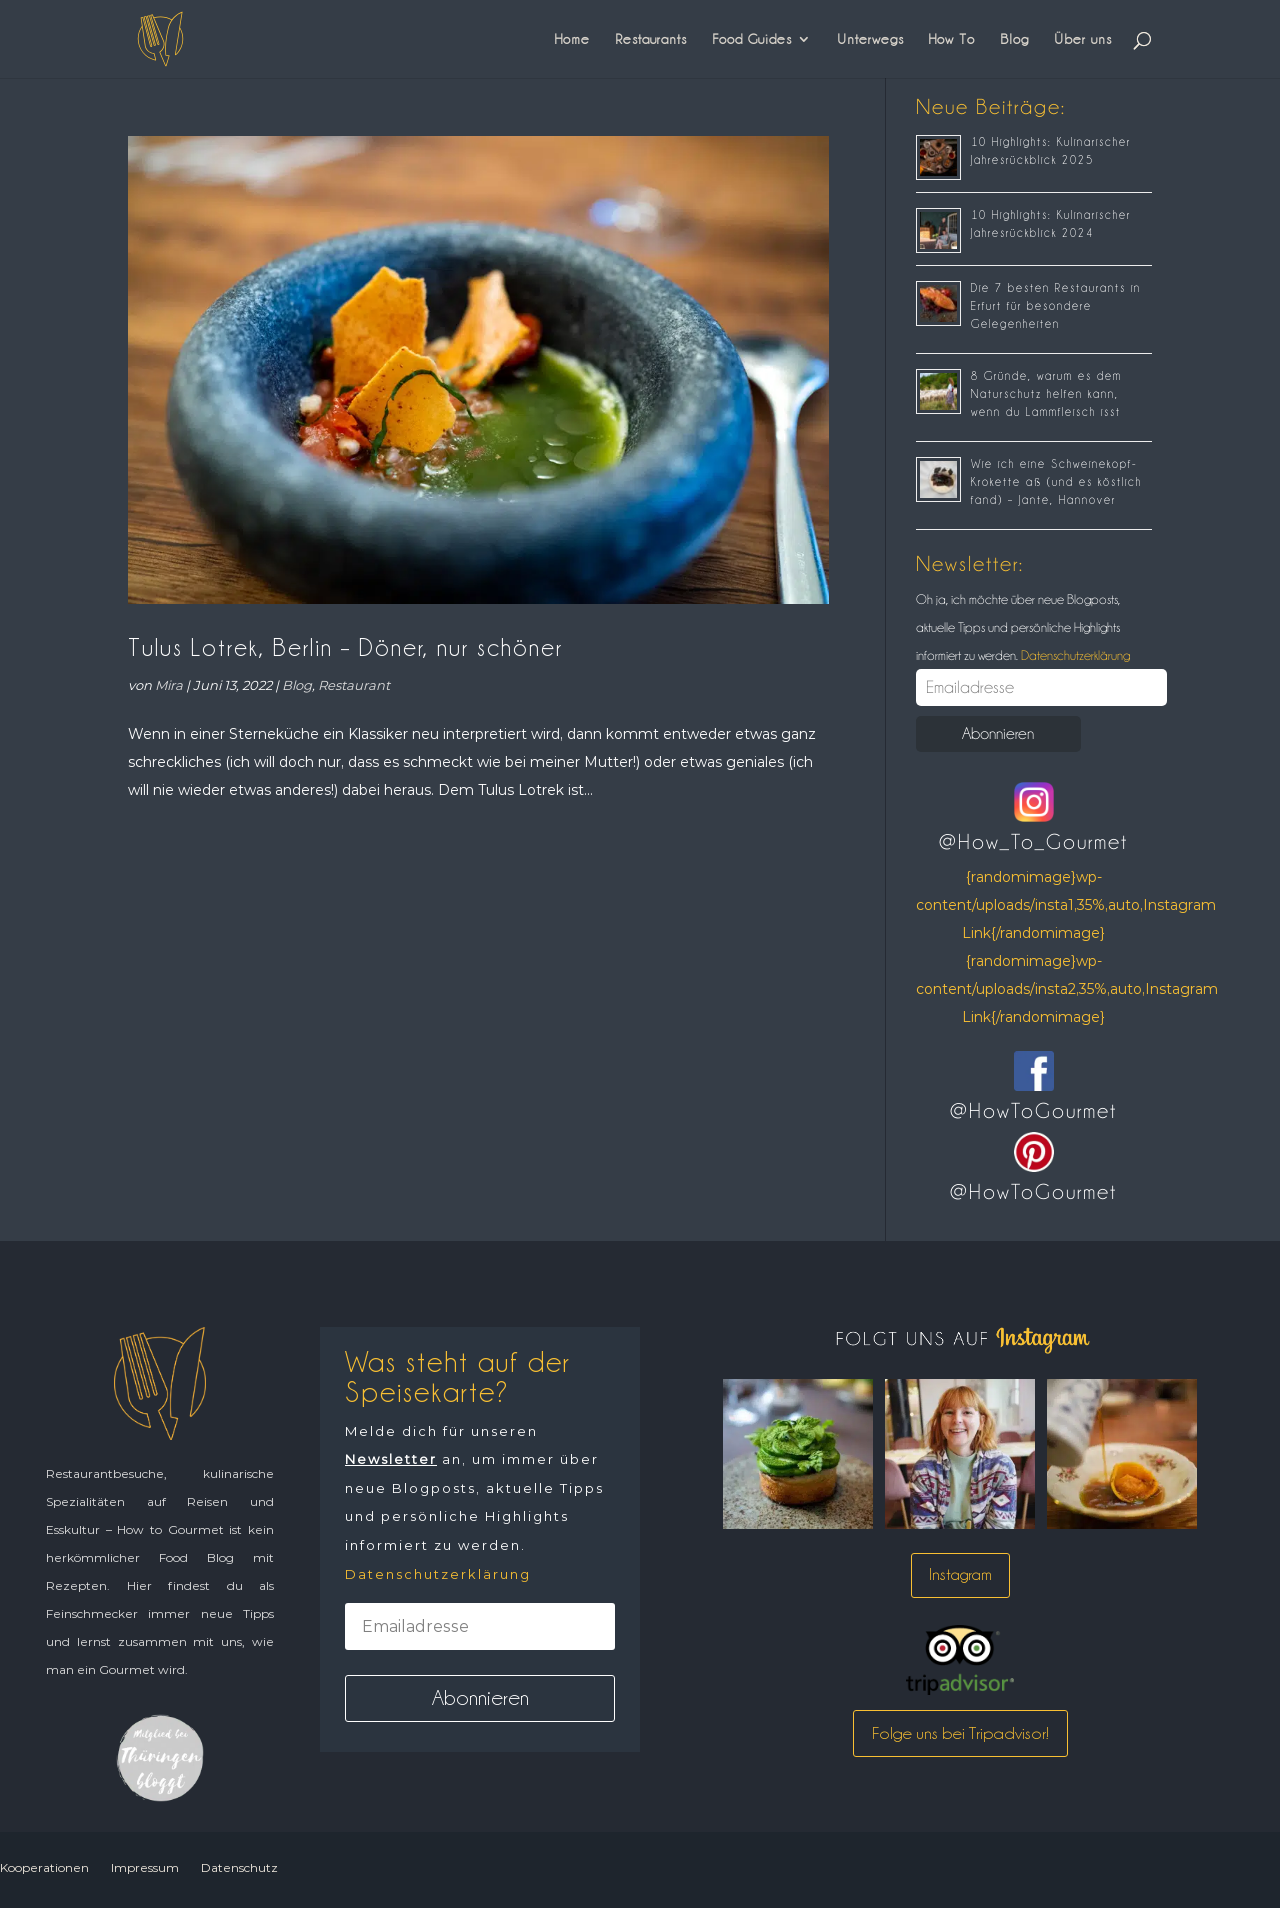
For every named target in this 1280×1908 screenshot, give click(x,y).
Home (572, 39)
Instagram (960, 1574)
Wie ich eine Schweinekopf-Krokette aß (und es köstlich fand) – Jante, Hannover (1056, 482)
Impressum (145, 1867)
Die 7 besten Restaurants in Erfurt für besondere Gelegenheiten (1056, 306)
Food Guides (752, 39)
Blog (1014, 39)
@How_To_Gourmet (1033, 842)
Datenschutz (239, 1867)
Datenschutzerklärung (1074, 655)
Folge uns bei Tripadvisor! (960, 1733)
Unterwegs (870, 39)
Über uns (1083, 39)
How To (952, 39)
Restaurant (354, 685)
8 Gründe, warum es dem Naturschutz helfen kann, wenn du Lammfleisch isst (1046, 394)
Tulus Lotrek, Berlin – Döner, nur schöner (345, 647)
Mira (169, 685)
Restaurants (651, 39)
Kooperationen (44, 1867)
